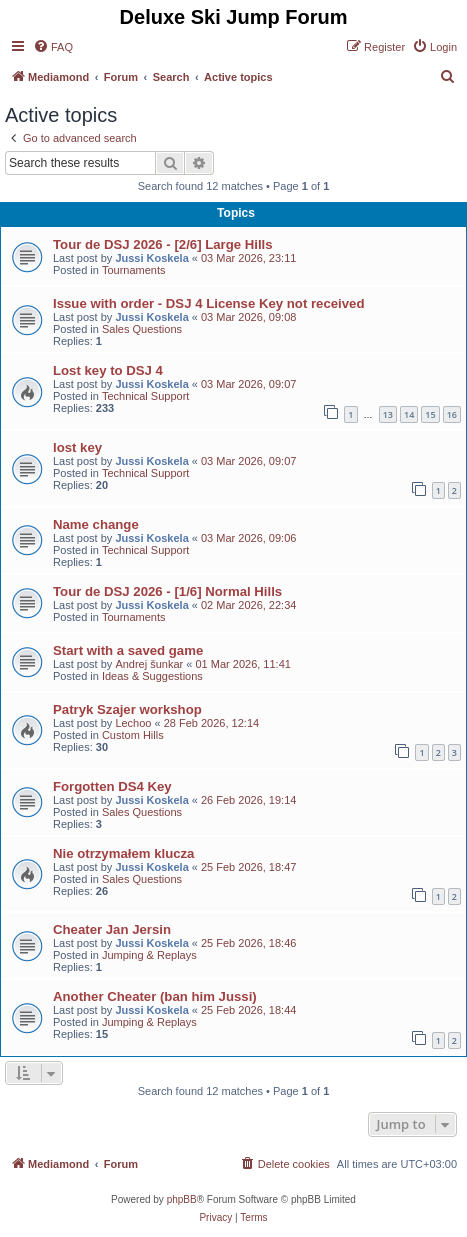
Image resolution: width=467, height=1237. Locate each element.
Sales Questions (142, 329)
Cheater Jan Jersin (112, 929)
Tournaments (134, 270)
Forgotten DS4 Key (112, 786)
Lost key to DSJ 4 (108, 370)
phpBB (182, 1199)
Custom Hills (133, 735)
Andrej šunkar (149, 664)
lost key (77, 447)
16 (452, 414)
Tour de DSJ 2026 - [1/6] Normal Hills (167, 591)
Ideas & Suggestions (152, 676)
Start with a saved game (128, 650)
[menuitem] (53, 47)
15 (430, 414)
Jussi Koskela (151, 258)
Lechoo (133, 723)
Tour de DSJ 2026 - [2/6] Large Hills (163, 244)
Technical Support (145, 396)
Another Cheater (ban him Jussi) (155, 996)
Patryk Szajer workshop (127, 709)
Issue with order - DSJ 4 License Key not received (208, 303)
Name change (96, 524)
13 (388, 414)
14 (409, 414)
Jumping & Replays (149, 955)
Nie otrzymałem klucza (123, 853)
